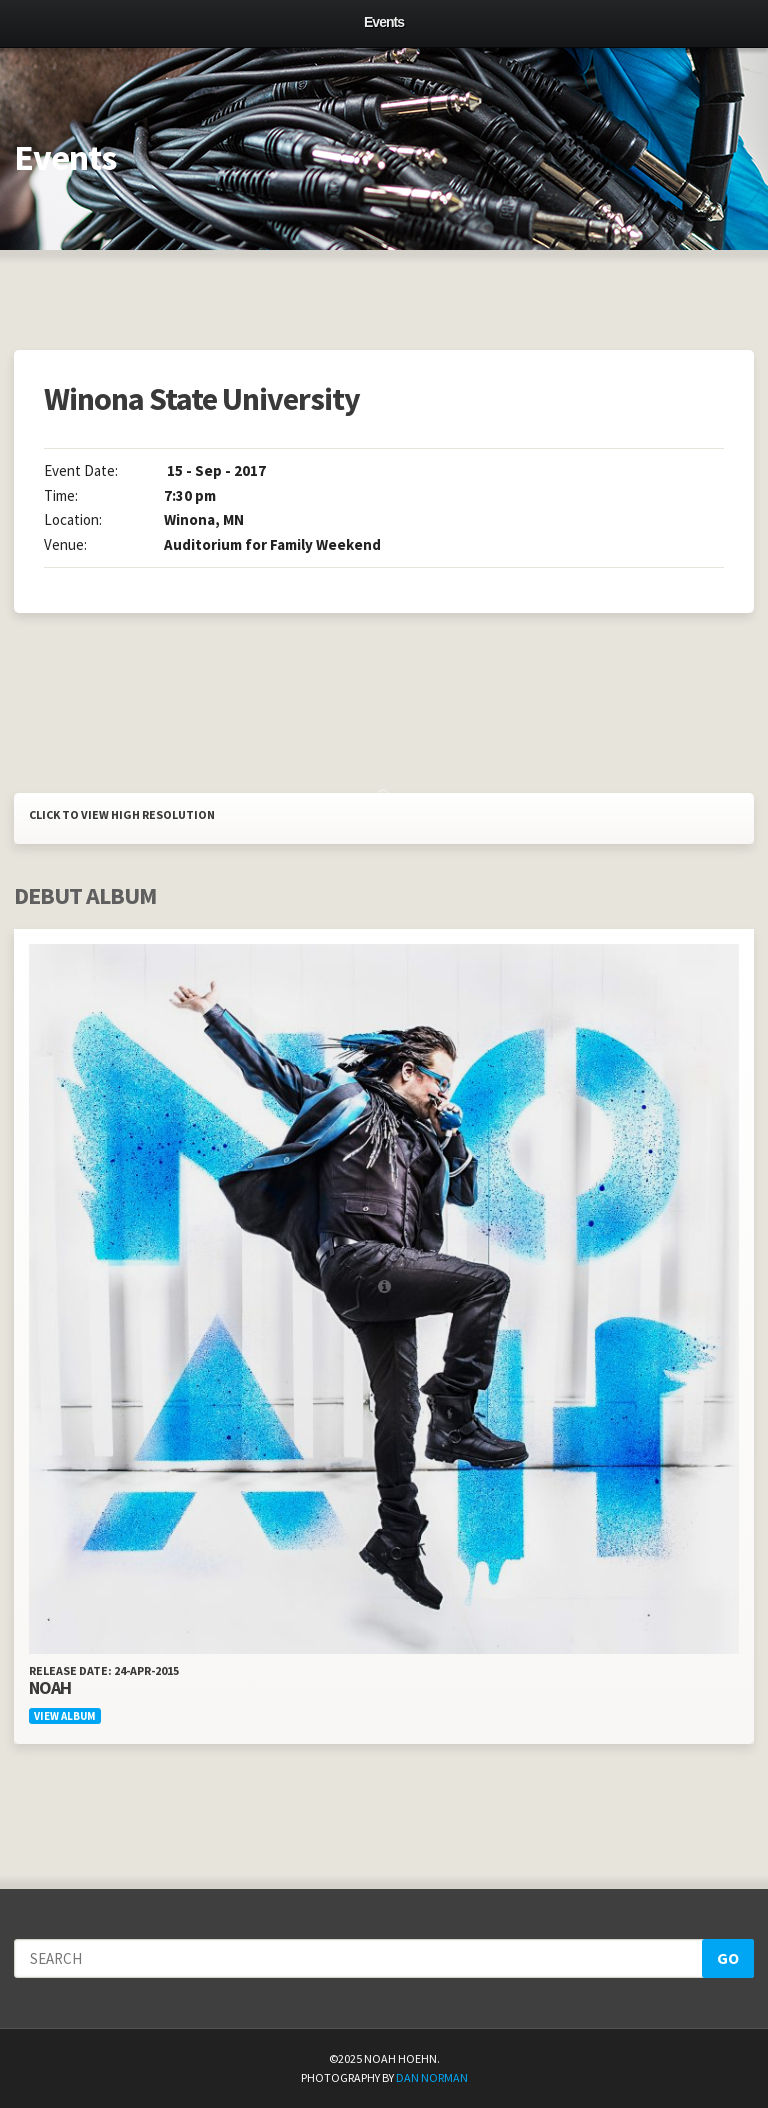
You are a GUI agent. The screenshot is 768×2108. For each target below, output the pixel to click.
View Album (65, 1716)
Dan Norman (432, 2077)
